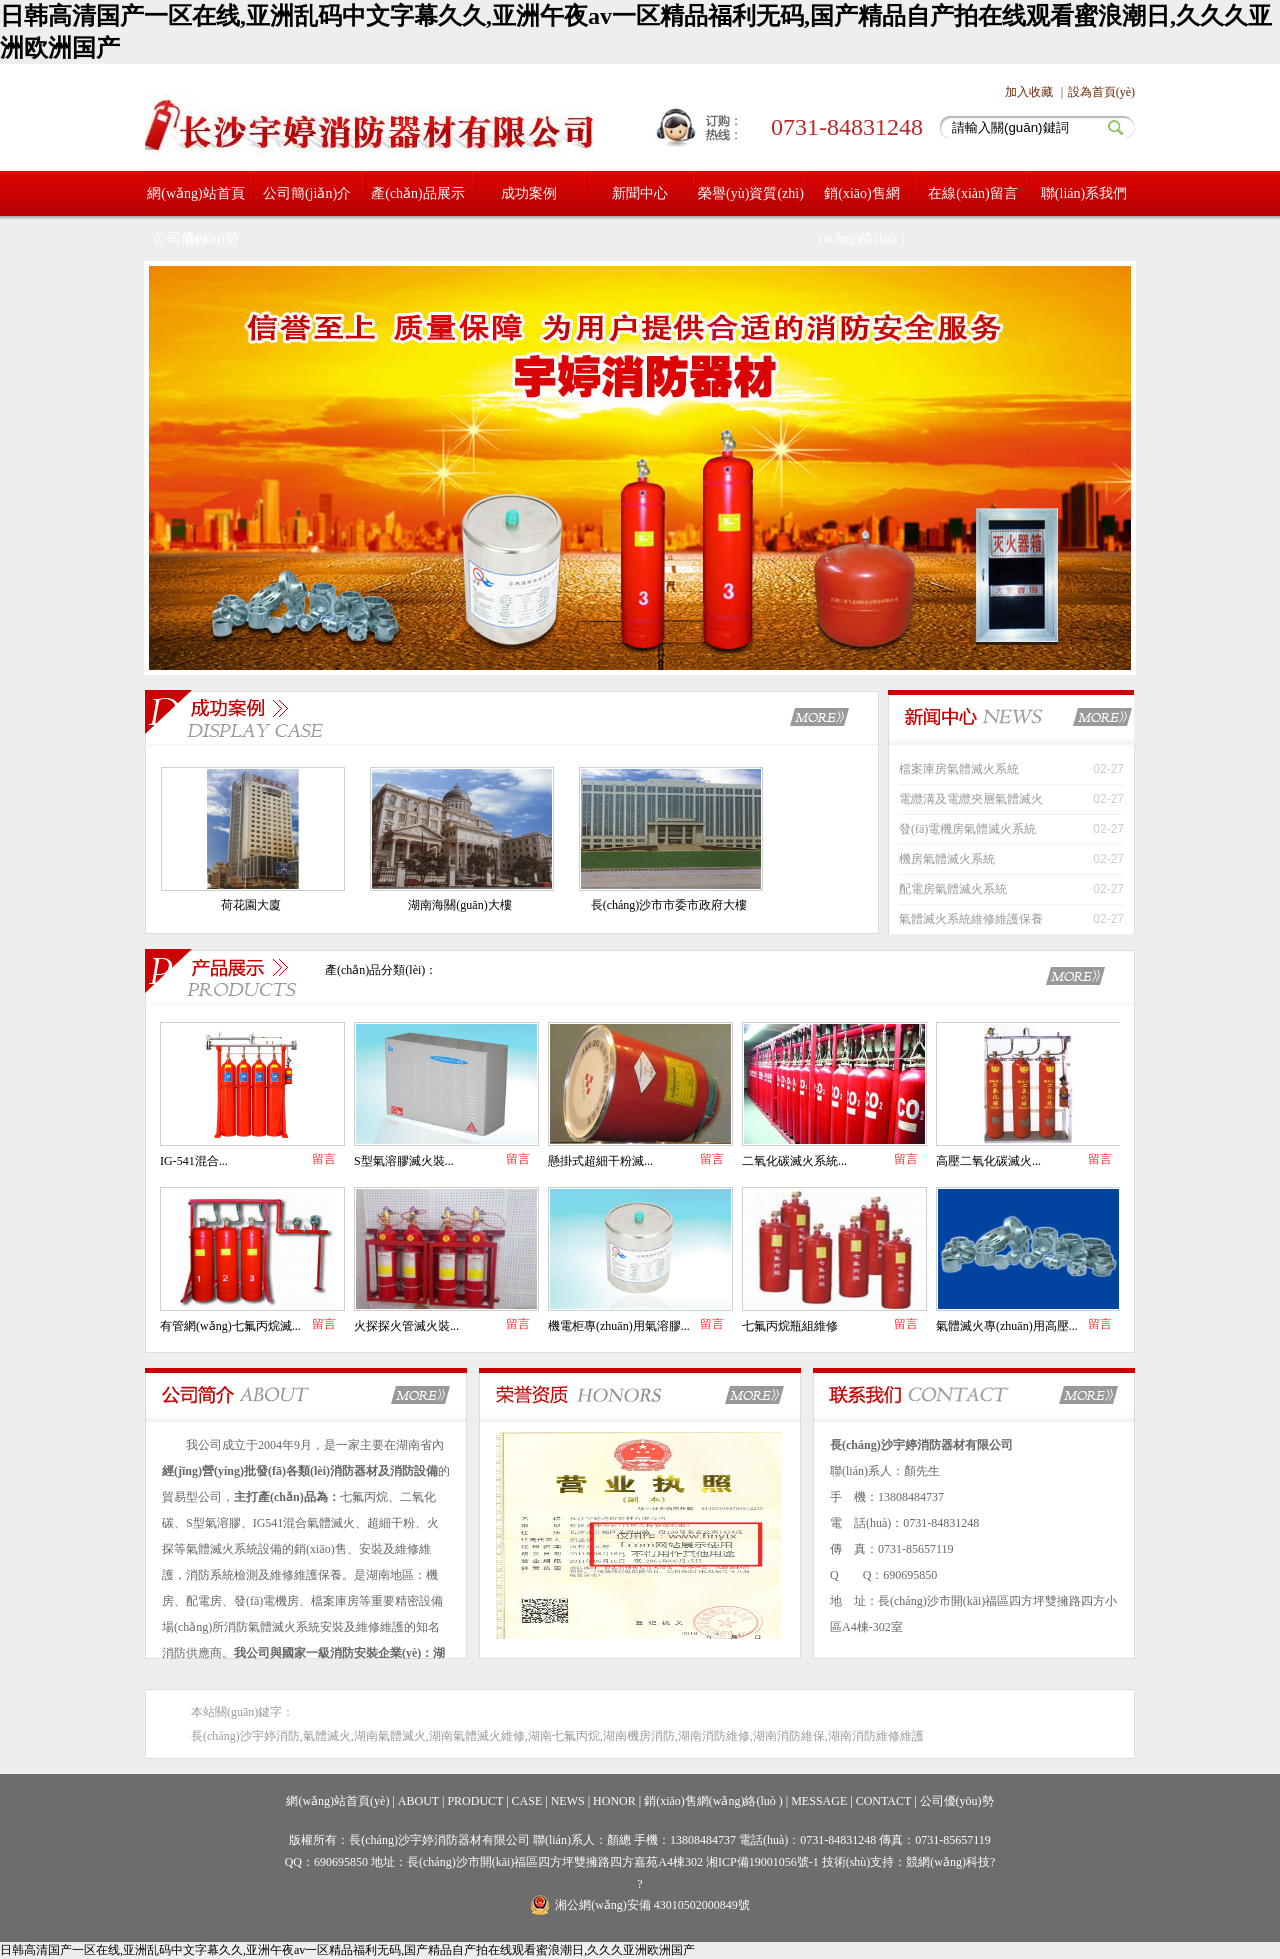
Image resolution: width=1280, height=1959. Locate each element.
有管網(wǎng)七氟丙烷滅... (230, 1326)
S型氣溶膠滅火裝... (404, 1161)
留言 (324, 1159)
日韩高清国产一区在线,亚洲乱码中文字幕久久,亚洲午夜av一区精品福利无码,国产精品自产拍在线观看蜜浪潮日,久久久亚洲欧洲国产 (347, 1950)
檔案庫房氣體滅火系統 (959, 769)
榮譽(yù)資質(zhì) (751, 193)
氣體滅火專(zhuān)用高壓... (1007, 1326)
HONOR (614, 1801)
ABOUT (418, 1801)
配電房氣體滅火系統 (953, 889)
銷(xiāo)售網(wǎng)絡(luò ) (862, 216)
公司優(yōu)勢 (196, 238)
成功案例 (529, 193)
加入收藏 (1029, 92)
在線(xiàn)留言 (972, 193)
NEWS (568, 1801)
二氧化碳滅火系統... (794, 1161)
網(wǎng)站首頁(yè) (337, 1801)
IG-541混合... (194, 1161)
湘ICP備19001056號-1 (764, 1862)
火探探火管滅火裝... (406, 1326)
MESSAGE (819, 1801)
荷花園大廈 (251, 905)
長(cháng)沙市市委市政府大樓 (669, 905)
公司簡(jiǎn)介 (307, 193)
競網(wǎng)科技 (948, 1862)
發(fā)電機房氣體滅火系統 (967, 829)
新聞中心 (640, 193)
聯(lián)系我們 (1084, 193)
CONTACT (884, 1801)
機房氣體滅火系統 (947, 859)
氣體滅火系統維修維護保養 (971, 919)
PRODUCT (475, 1801)
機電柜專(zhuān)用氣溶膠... (619, 1326)
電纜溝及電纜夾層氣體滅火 (971, 799)
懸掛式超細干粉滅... (600, 1161)
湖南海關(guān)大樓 (459, 905)
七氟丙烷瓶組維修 (790, 1326)
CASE (527, 1801)
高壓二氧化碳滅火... (988, 1161)
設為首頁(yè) (1101, 92)
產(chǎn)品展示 (418, 193)
